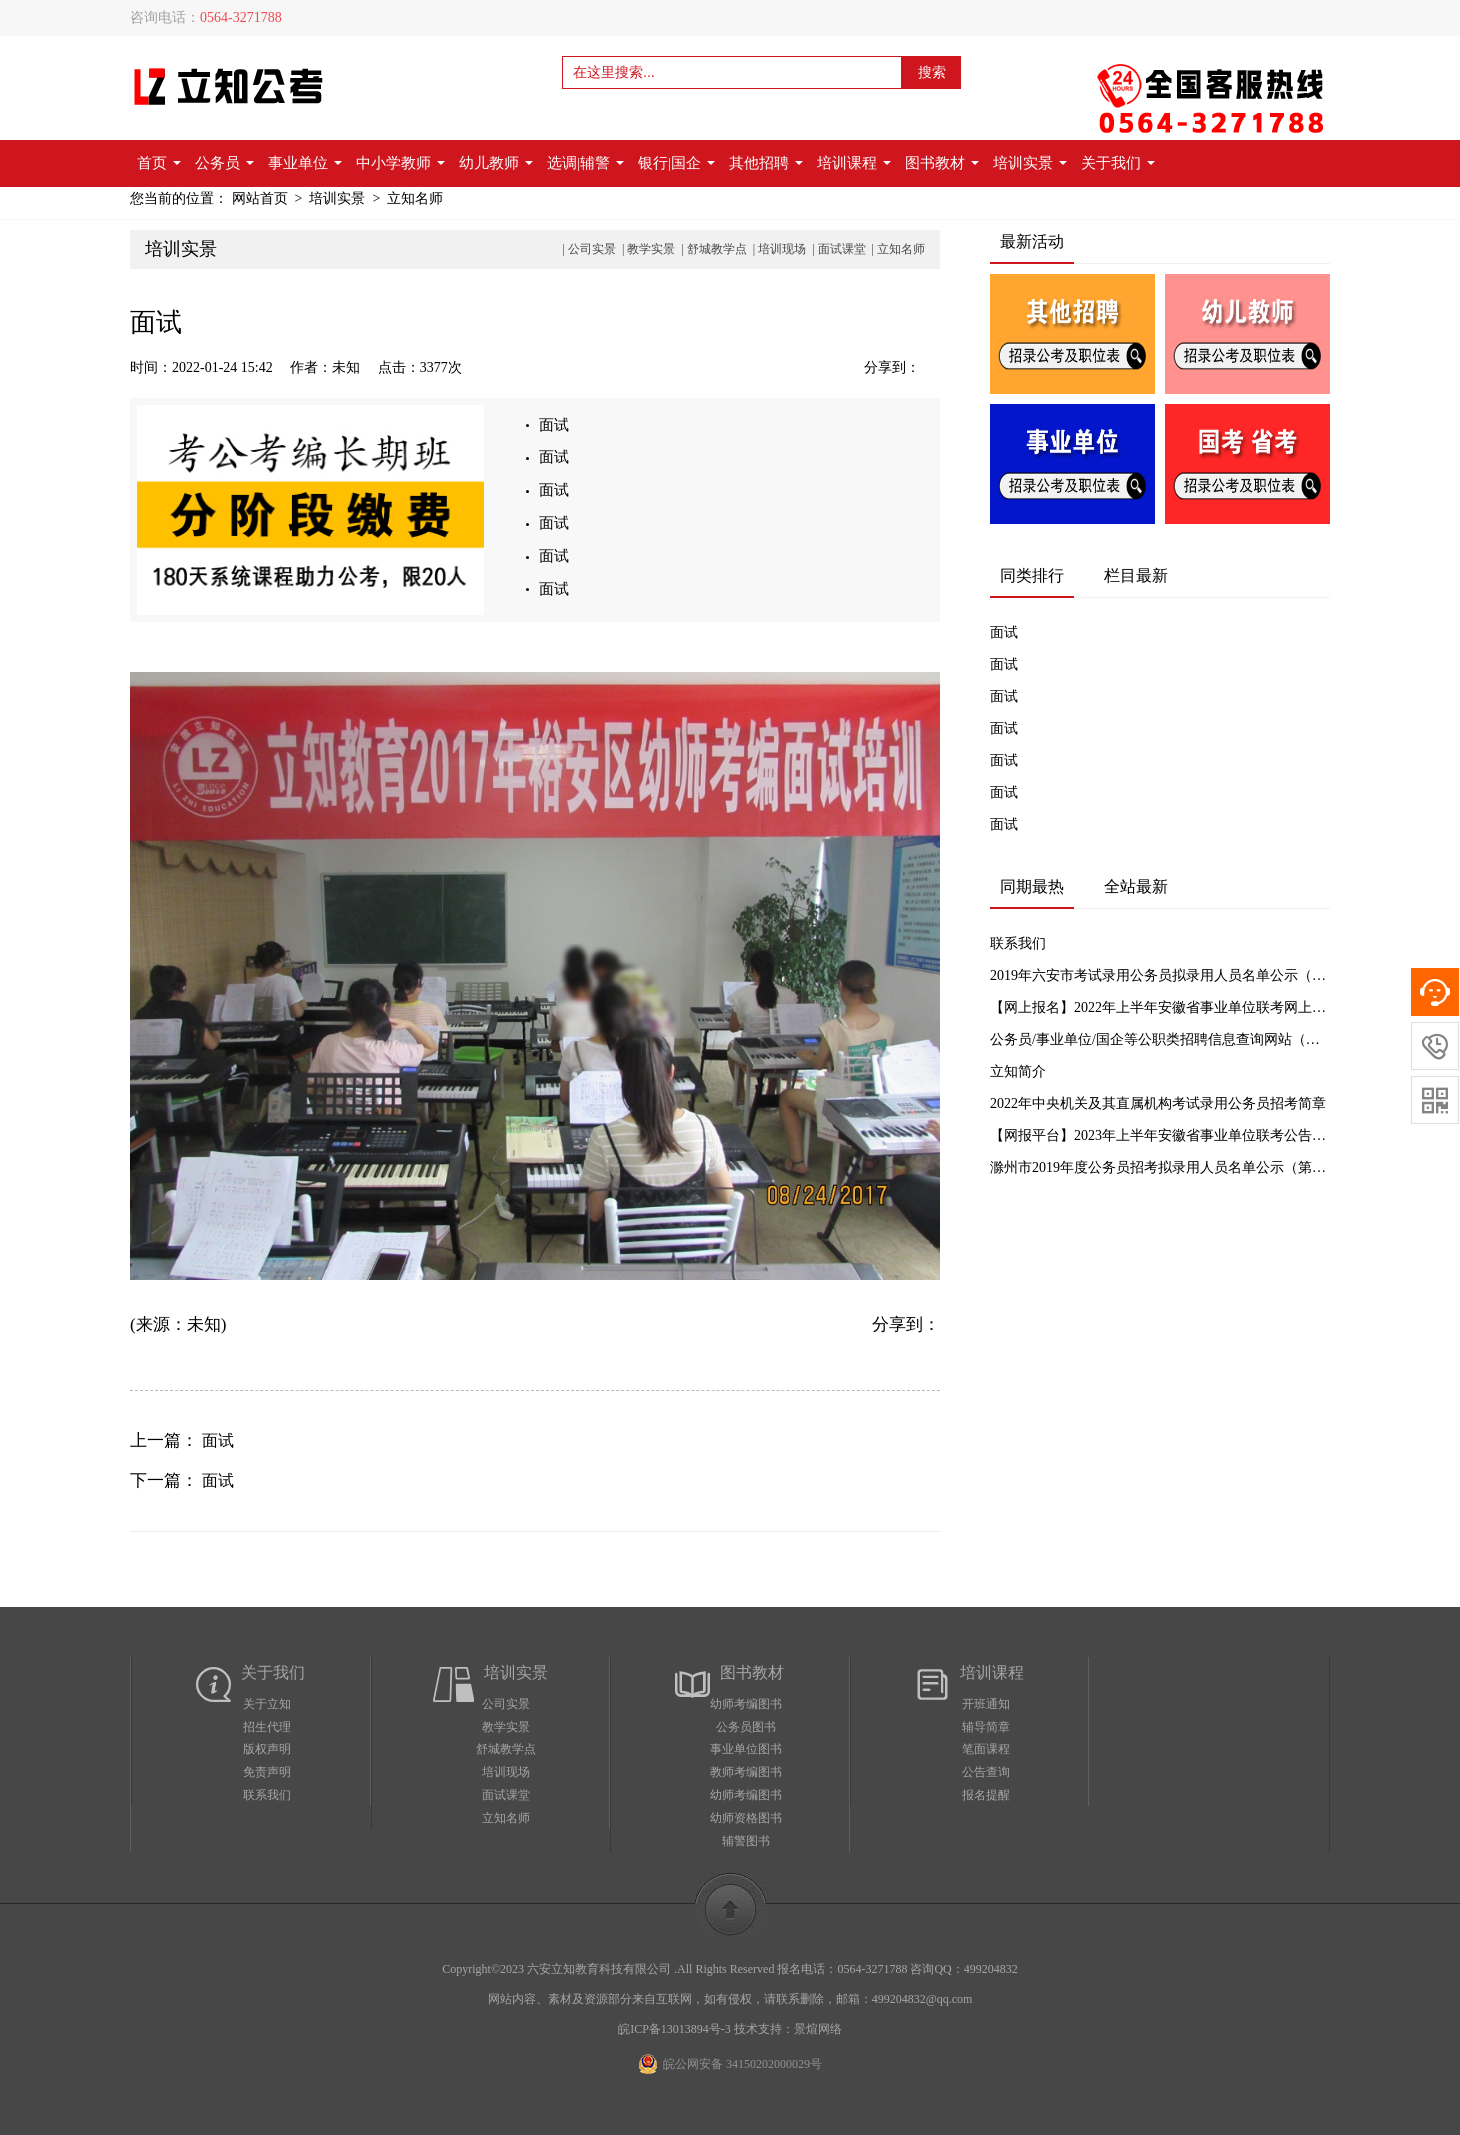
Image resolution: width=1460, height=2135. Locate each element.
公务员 (224, 163)
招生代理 (267, 1727)
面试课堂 (842, 249)
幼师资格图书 (746, 1818)
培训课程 (854, 163)
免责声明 (267, 1772)
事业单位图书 (746, 1749)
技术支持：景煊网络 (788, 2029)
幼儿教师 (496, 163)
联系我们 (1018, 943)
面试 (554, 426)
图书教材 (942, 163)
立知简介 (1018, 1071)
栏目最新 (1136, 575)
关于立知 (267, 1704)
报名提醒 (986, 1795)
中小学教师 (400, 163)
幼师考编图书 (746, 1704)
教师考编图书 (746, 1772)
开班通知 (986, 1704)
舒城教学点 (717, 249)
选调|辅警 (585, 163)
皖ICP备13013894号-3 (674, 2029)
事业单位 (305, 163)
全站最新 (1136, 886)
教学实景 (651, 249)
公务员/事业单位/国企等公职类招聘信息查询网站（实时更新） (1160, 1039)
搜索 (932, 72)
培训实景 (1030, 163)
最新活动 (1032, 241)
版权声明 (267, 1749)
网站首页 (260, 198)
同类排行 (1032, 575)
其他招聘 (766, 163)
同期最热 (1032, 886)
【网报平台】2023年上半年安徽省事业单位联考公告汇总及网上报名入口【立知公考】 (1160, 1135)
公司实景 (592, 249)
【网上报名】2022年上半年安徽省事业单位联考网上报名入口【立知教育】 (1160, 1007)
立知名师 (415, 198)
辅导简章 (986, 1727)
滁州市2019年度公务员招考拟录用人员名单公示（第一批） (1160, 1167)
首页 (159, 163)
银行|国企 (676, 163)
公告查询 (986, 1772)
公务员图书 (746, 1727)
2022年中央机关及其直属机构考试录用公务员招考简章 (1158, 1103)
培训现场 (782, 249)
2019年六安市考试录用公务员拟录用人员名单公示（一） (1160, 975)
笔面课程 (986, 1749)
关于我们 (1118, 163)
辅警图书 (746, 1841)
